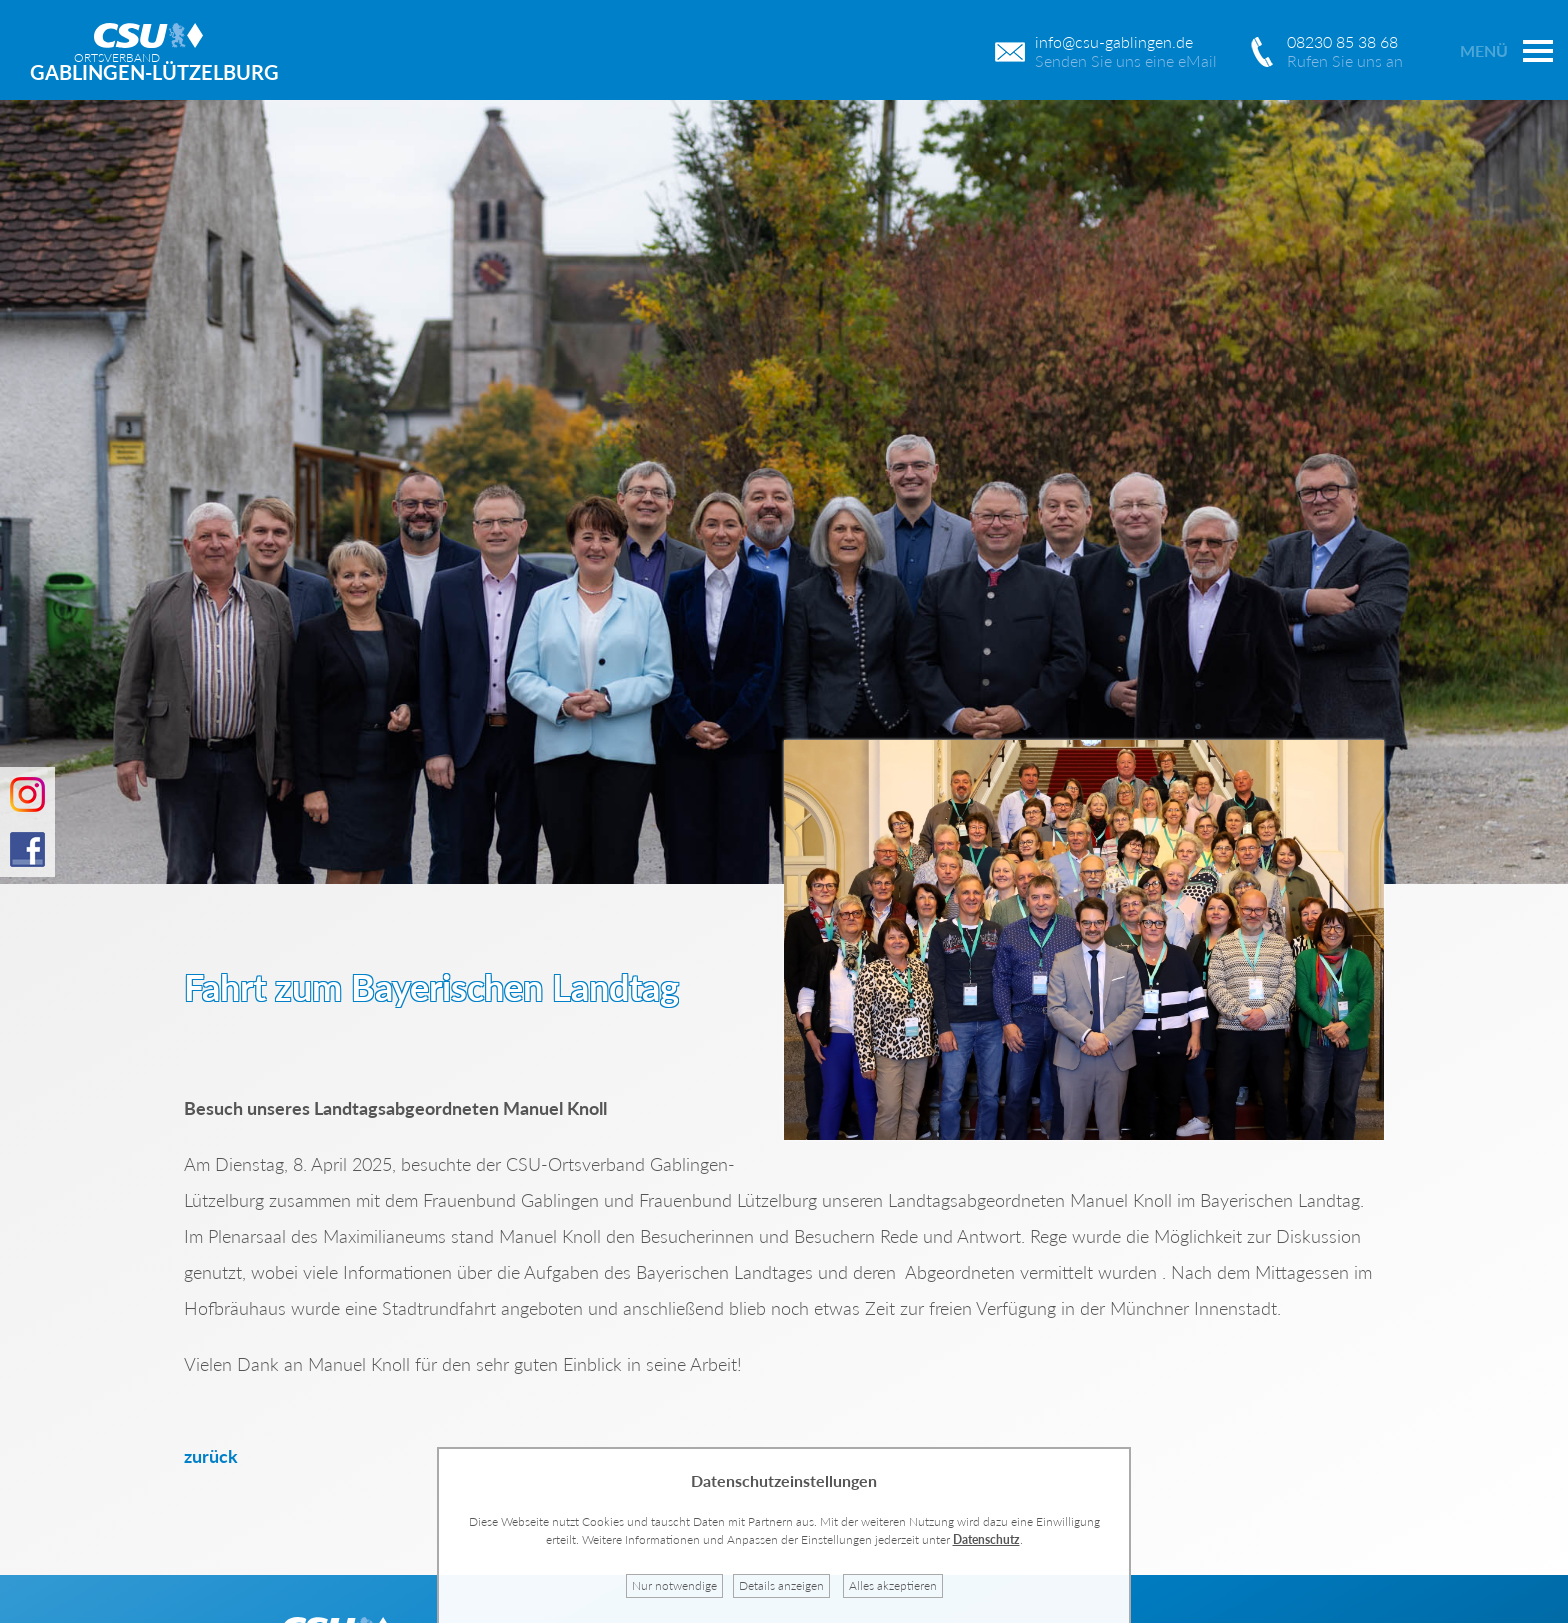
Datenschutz (986, 1539)
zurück (211, 1456)
